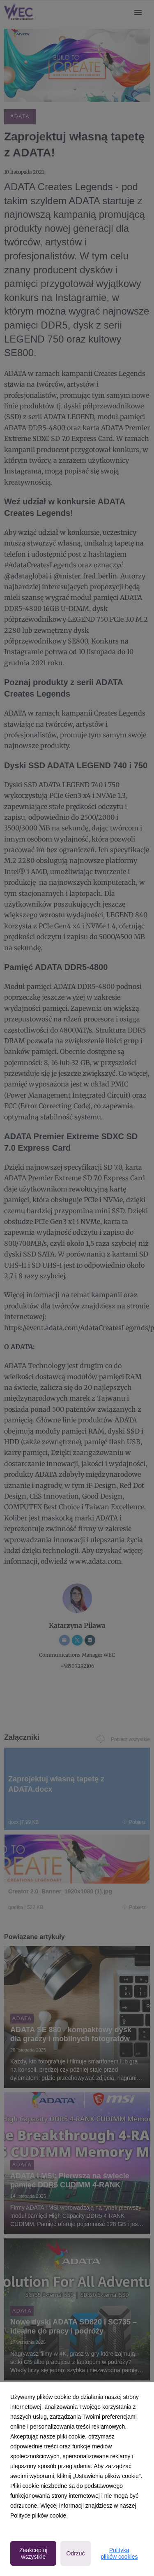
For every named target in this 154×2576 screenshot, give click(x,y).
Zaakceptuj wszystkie (33, 2553)
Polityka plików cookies (119, 2553)
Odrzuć (75, 2553)
